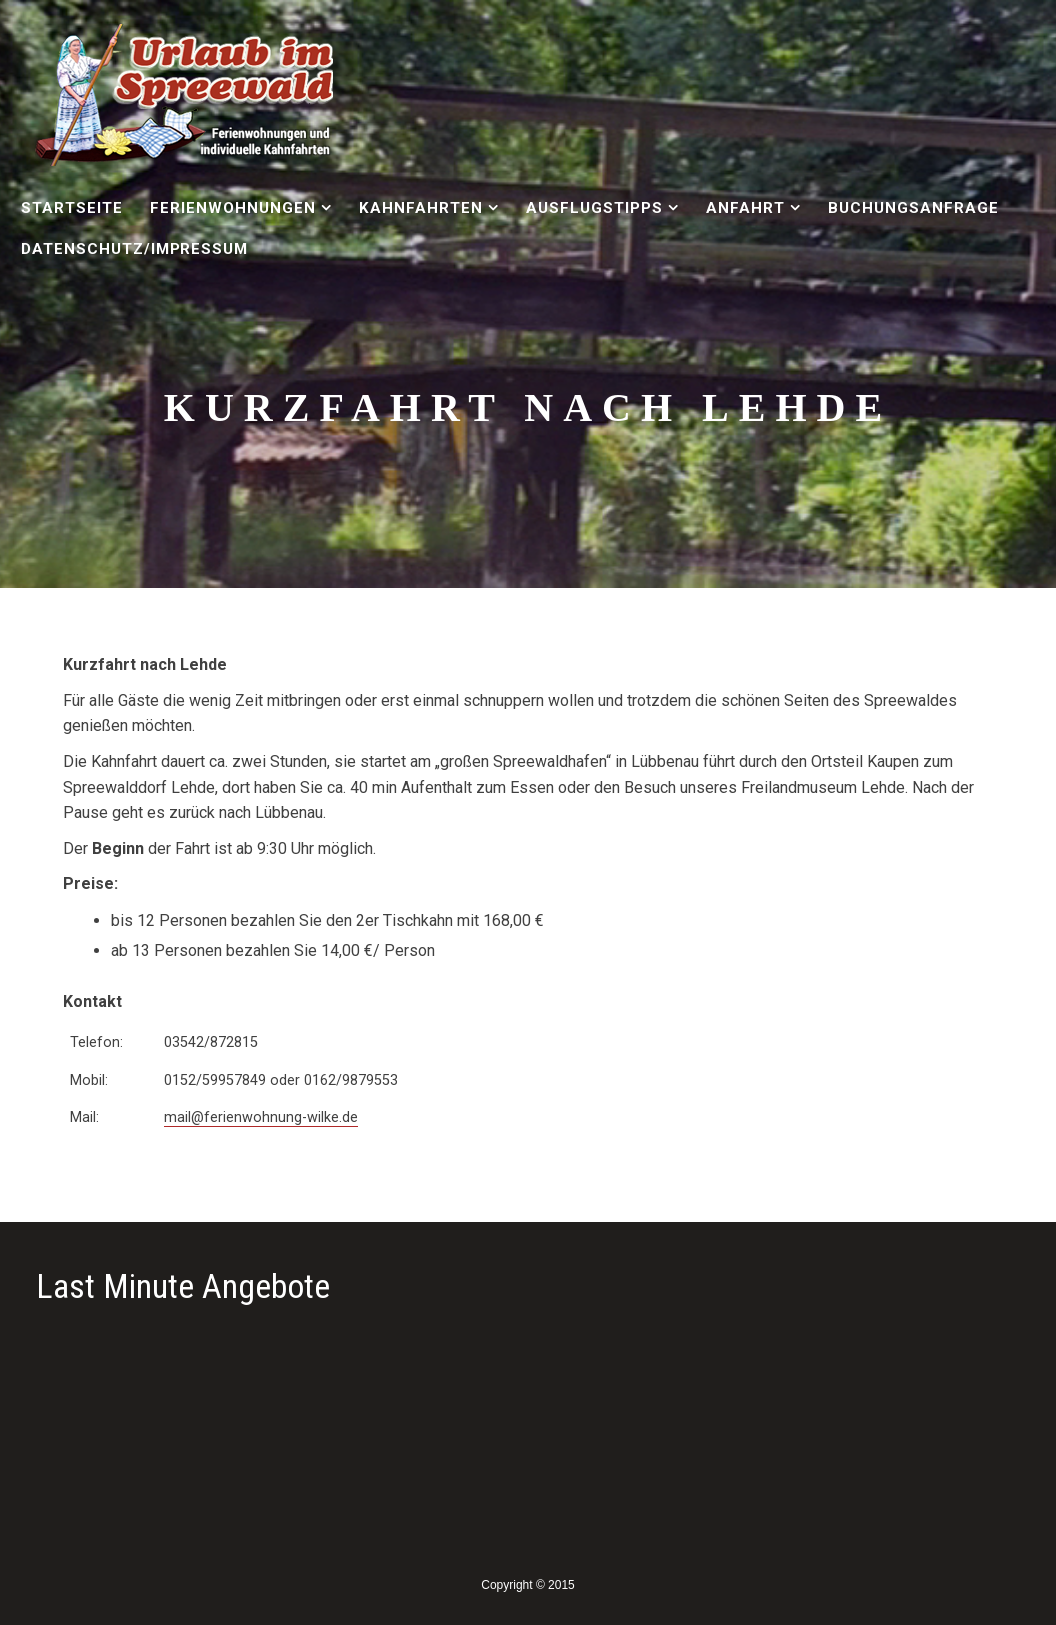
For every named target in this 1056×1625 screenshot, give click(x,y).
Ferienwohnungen (232, 208)
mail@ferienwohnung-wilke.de (261, 1117)
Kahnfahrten (421, 208)
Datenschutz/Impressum (134, 249)
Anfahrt (745, 208)
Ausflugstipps (594, 208)
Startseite (72, 208)
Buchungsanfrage (913, 208)
